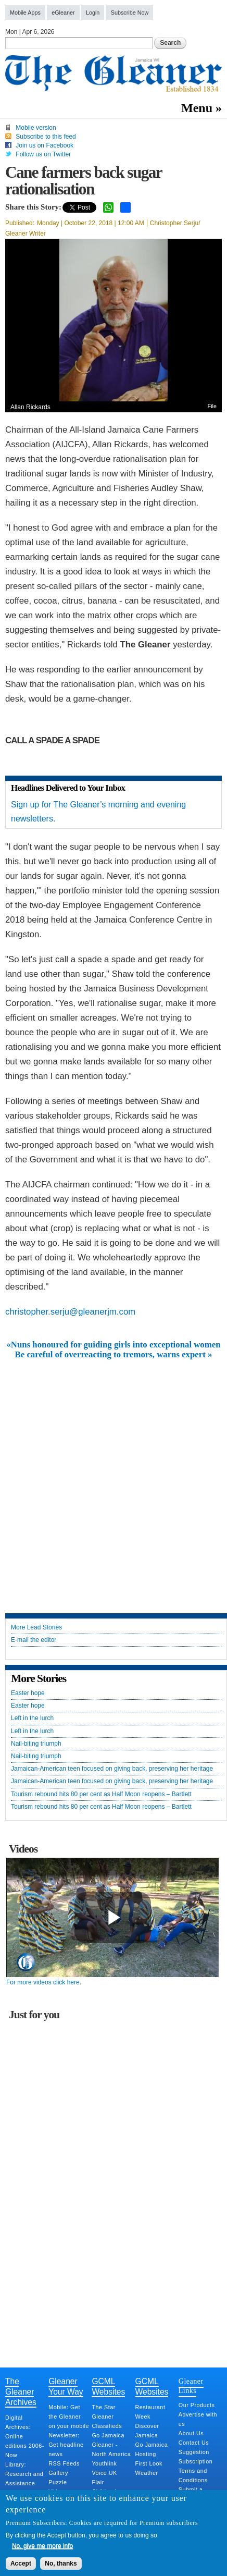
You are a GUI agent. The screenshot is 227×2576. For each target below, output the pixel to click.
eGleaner (63, 12)
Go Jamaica (108, 2435)
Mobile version (36, 127)
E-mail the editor (33, 1640)
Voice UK (104, 2473)
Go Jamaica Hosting (151, 2449)
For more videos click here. (43, 1982)
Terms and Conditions (193, 2475)
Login (92, 12)
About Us (191, 2433)
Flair (98, 2482)
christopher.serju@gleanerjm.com (70, 1312)
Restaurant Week (150, 2412)
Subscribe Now (130, 12)
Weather (146, 2473)
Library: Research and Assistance (24, 2473)
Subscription (195, 2461)
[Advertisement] (113, 1478)
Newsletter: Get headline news (65, 2444)
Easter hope (28, 1693)
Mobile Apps (25, 12)
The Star (103, 2407)
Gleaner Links (191, 2386)
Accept (20, 2563)
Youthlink (104, 2463)
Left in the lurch (32, 1718)
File (212, 406)
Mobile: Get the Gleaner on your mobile (68, 2416)
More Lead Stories (36, 1627)
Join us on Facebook (44, 145)
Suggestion (194, 2452)
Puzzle (57, 2482)
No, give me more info (42, 2545)
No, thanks (61, 2563)
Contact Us (194, 2442)
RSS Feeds (64, 2463)
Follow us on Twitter (43, 154)
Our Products (197, 2405)
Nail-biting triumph (36, 1743)
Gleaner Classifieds (107, 2421)
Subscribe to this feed (45, 136)
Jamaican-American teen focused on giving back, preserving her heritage (112, 1768)
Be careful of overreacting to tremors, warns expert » (113, 1354)
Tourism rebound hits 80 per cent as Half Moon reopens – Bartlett (101, 1794)
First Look (148, 2463)
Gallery (58, 2473)
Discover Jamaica (147, 2430)
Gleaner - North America (111, 2449)
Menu (196, 108)
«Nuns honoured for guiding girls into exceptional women (113, 1345)
